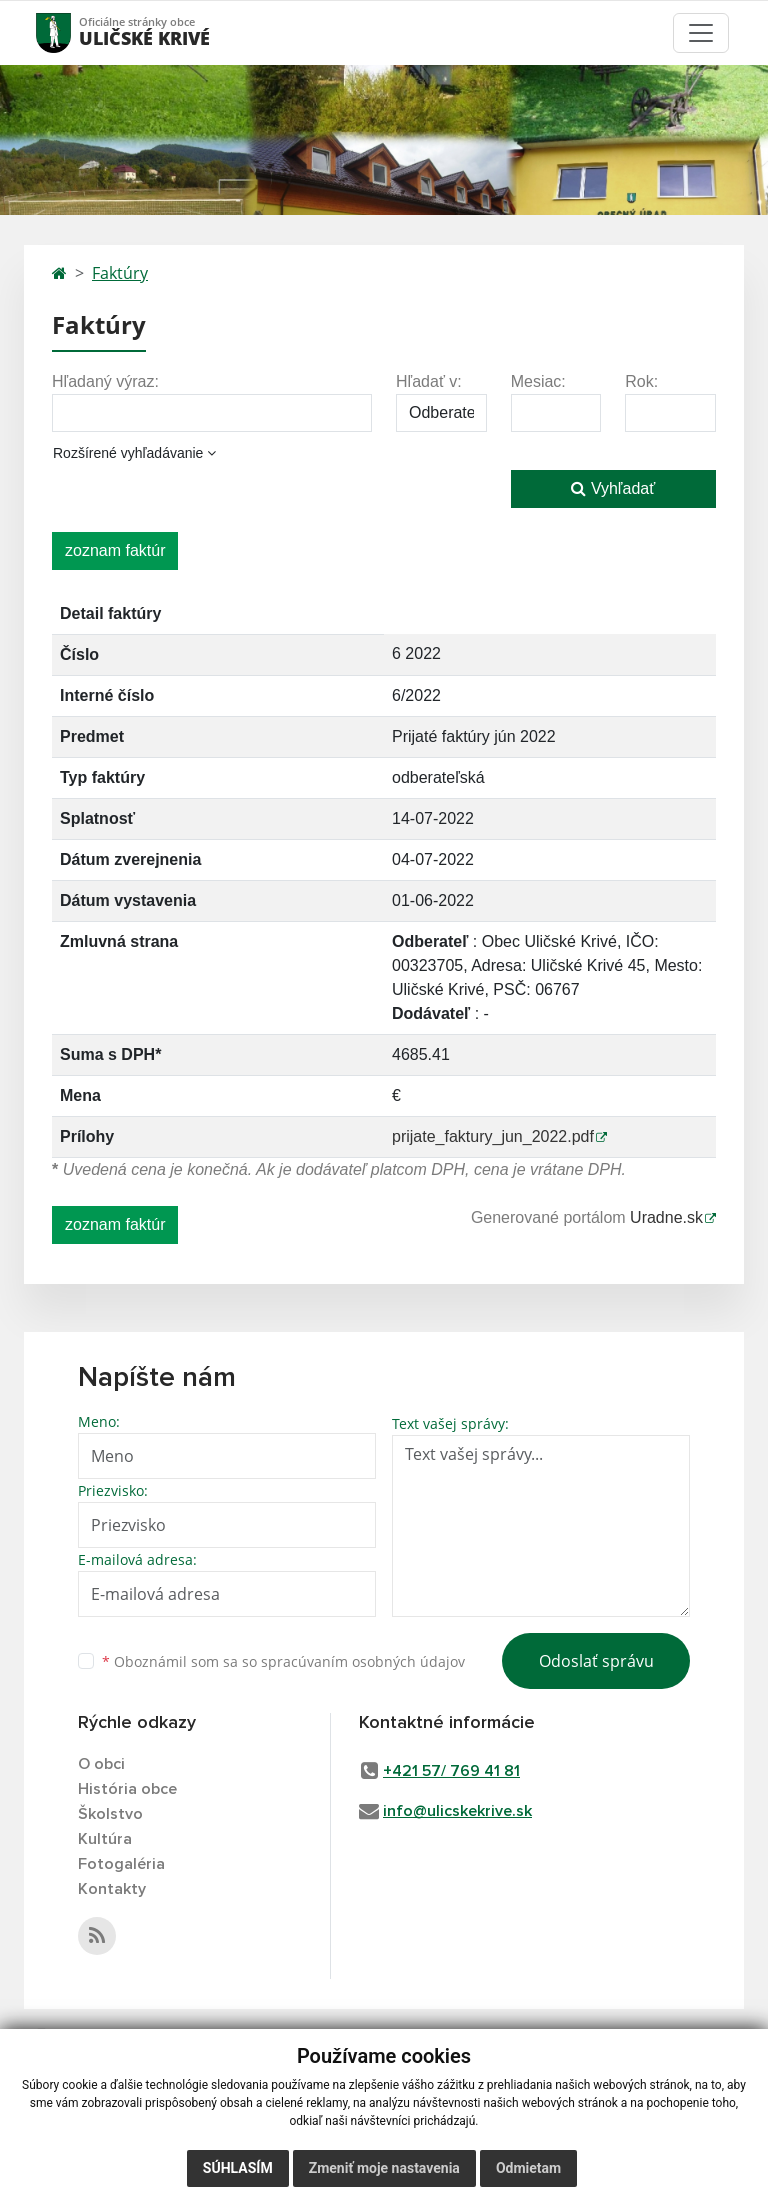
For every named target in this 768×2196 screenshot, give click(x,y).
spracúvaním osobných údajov (363, 1661)
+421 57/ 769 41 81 (451, 1771)
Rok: (641, 381)
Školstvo (110, 1814)
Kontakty (112, 1889)
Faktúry (120, 273)
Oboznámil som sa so (283, 1661)
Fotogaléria (121, 1864)
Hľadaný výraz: (105, 381)
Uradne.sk (666, 1217)
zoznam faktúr (115, 550)
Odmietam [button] (528, 2168)
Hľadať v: (429, 381)
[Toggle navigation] (701, 33)
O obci (101, 1764)
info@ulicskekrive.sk (457, 1811)
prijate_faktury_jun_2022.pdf (493, 1136)
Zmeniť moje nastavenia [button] (384, 2168)
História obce (127, 1789)
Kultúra (105, 1839)
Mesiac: (538, 381)
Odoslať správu (596, 1661)
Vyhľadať (613, 488)
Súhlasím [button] (238, 2168)
